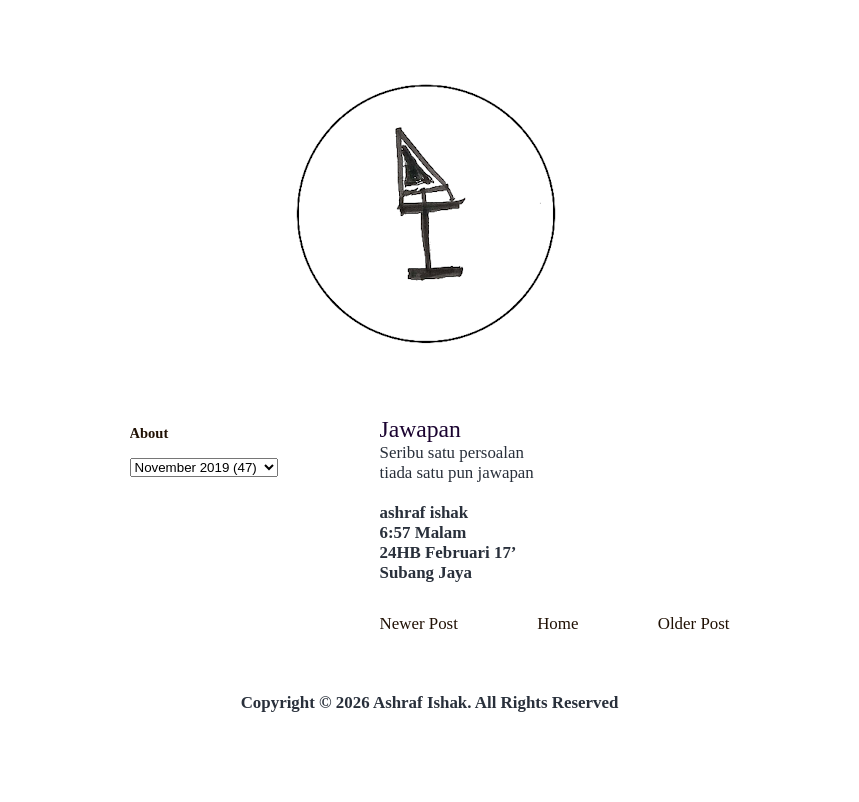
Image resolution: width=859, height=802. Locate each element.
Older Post (694, 623)
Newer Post (419, 623)
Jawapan (420, 429)
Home (557, 623)
